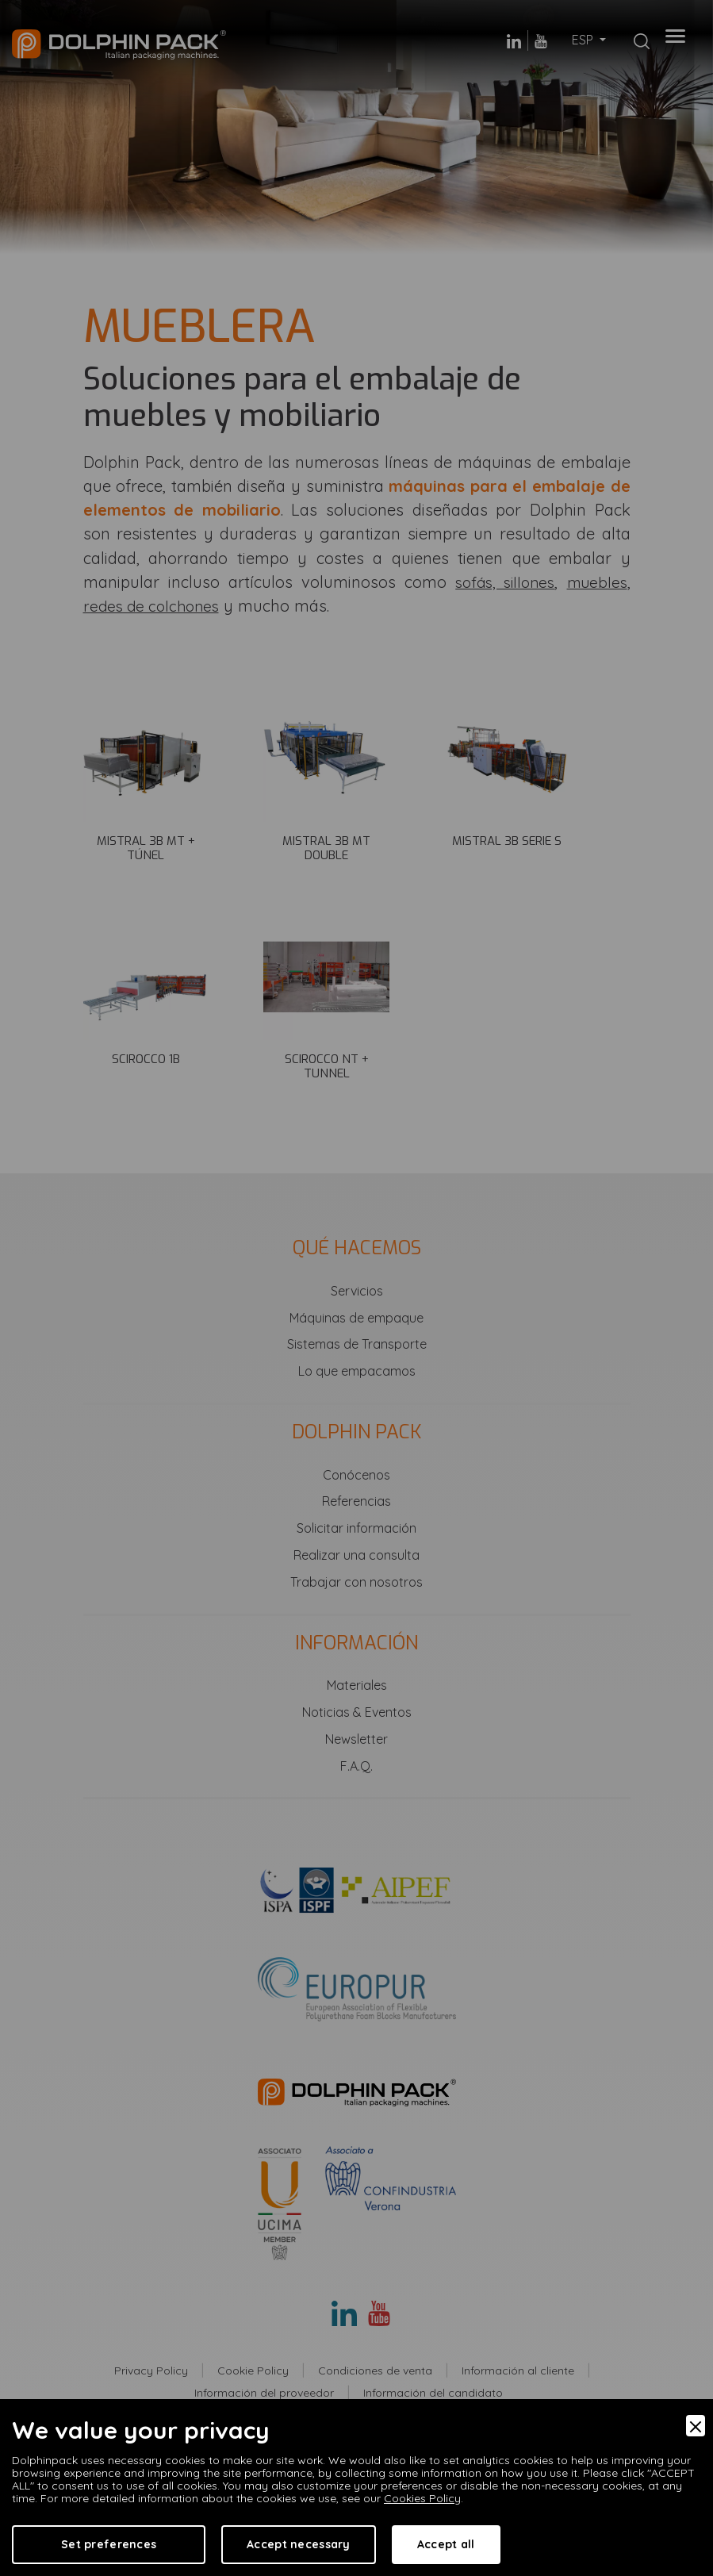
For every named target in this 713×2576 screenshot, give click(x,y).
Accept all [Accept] (446, 2544)
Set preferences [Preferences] (108, 2544)
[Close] (695, 2425)
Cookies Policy (422, 2498)
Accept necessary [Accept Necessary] (298, 2544)
